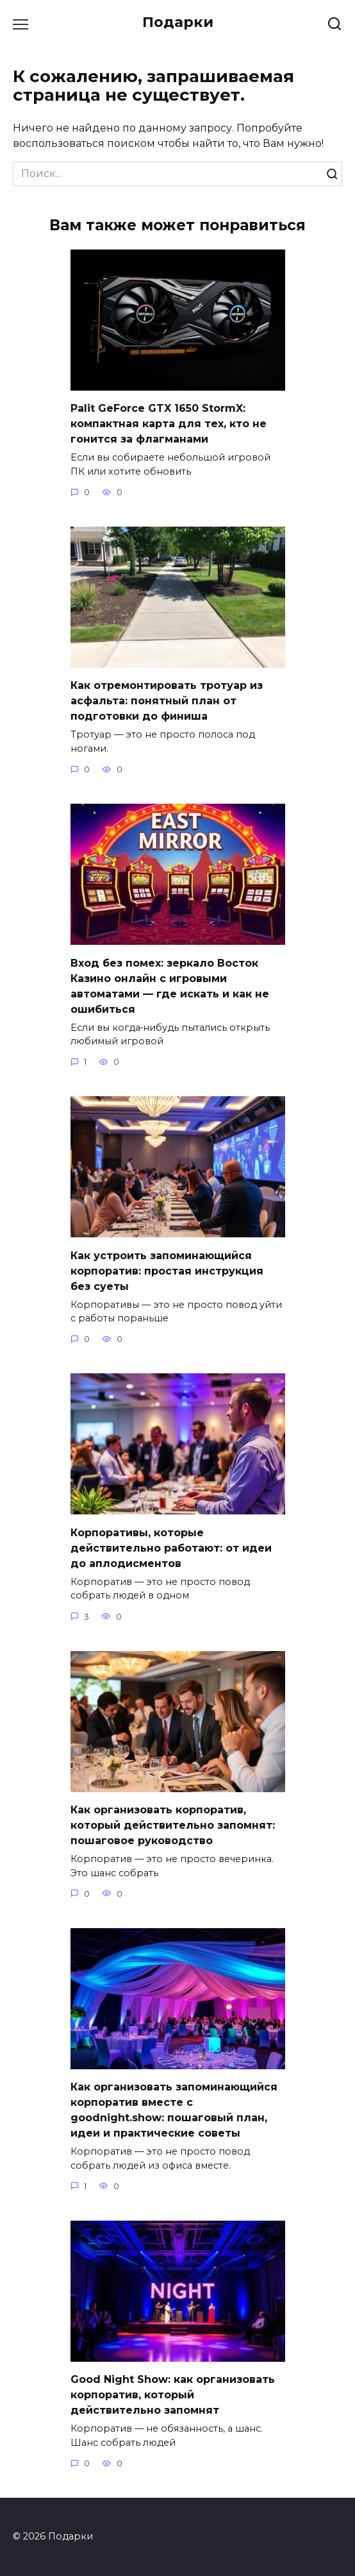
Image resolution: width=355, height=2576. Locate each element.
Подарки (177, 22)
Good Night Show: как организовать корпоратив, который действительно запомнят (172, 2394)
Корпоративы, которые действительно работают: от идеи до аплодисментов (171, 1547)
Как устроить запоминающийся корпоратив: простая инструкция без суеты (166, 1270)
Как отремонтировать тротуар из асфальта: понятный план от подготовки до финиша (166, 700)
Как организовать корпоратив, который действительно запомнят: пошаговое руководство (172, 1825)
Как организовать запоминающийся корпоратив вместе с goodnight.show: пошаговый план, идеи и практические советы (173, 2110)
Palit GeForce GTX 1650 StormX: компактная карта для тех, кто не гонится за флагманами (168, 423)
